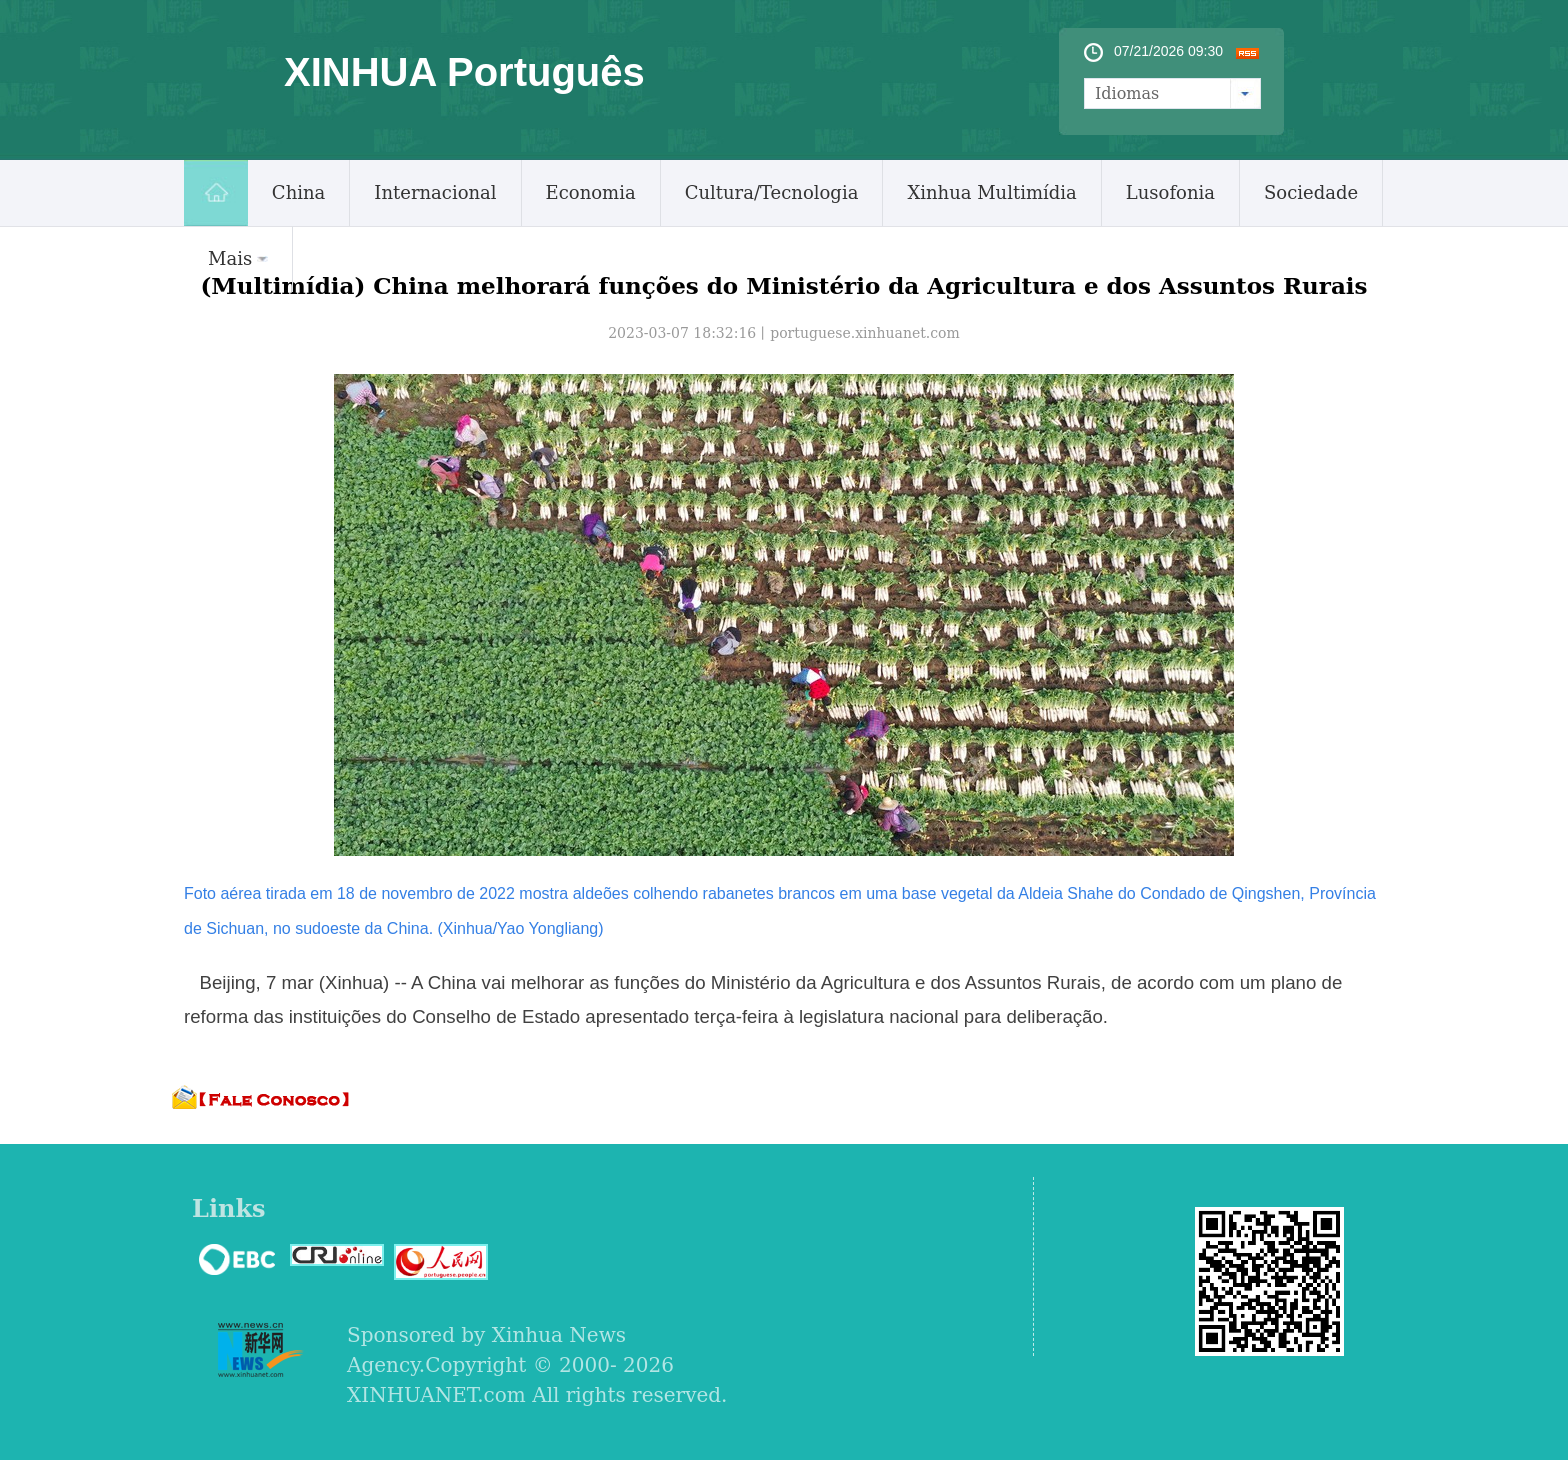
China (298, 192)
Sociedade (1311, 192)
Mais (238, 258)
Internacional (435, 192)
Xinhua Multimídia (991, 192)
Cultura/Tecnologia (772, 192)
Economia (591, 192)
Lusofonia (1170, 192)
